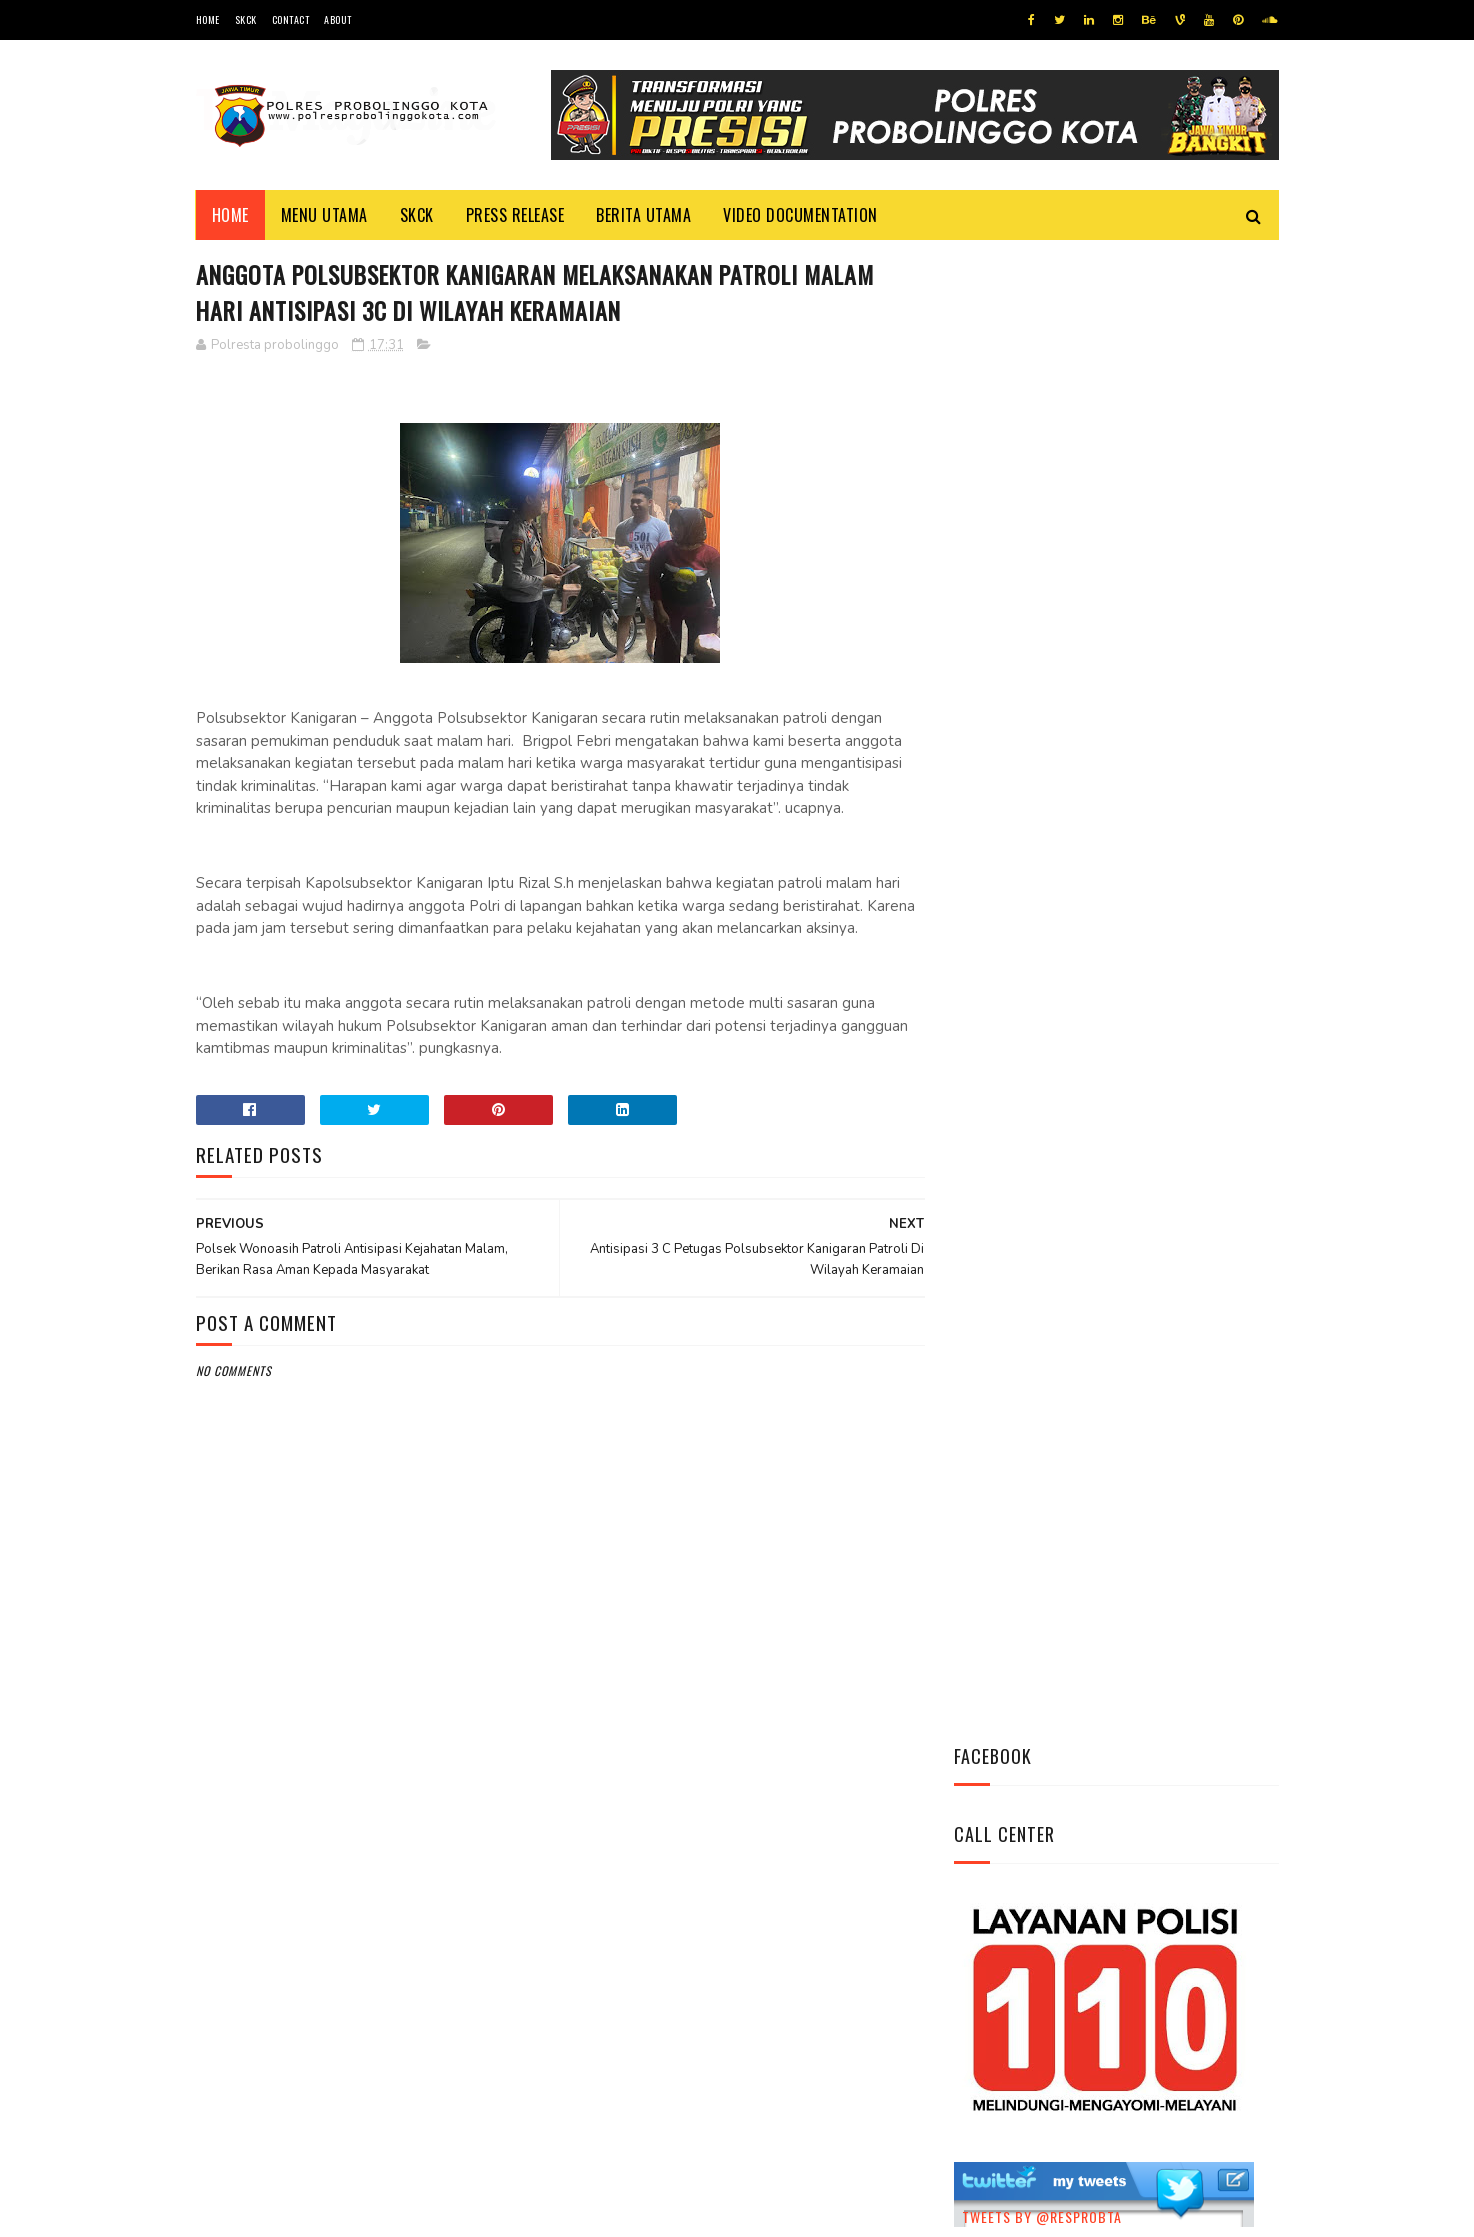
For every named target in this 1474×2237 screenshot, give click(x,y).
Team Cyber (281, 2211)
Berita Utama (643, 215)
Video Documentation (800, 215)
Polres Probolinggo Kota (442, 2211)
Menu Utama (324, 215)
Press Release (515, 215)
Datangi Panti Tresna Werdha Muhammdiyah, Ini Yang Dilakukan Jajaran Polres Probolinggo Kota (1162, 902)
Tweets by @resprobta (1042, 768)
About (338, 19)
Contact (291, 19)
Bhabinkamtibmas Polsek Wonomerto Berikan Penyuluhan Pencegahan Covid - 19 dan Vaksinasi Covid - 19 (1102, 1024)
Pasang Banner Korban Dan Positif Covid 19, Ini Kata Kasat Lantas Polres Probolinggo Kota (1165, 1146)
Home (208, 19)
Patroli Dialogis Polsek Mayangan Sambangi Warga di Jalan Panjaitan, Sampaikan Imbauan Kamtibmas (1108, 1268)
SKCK (246, 19)
